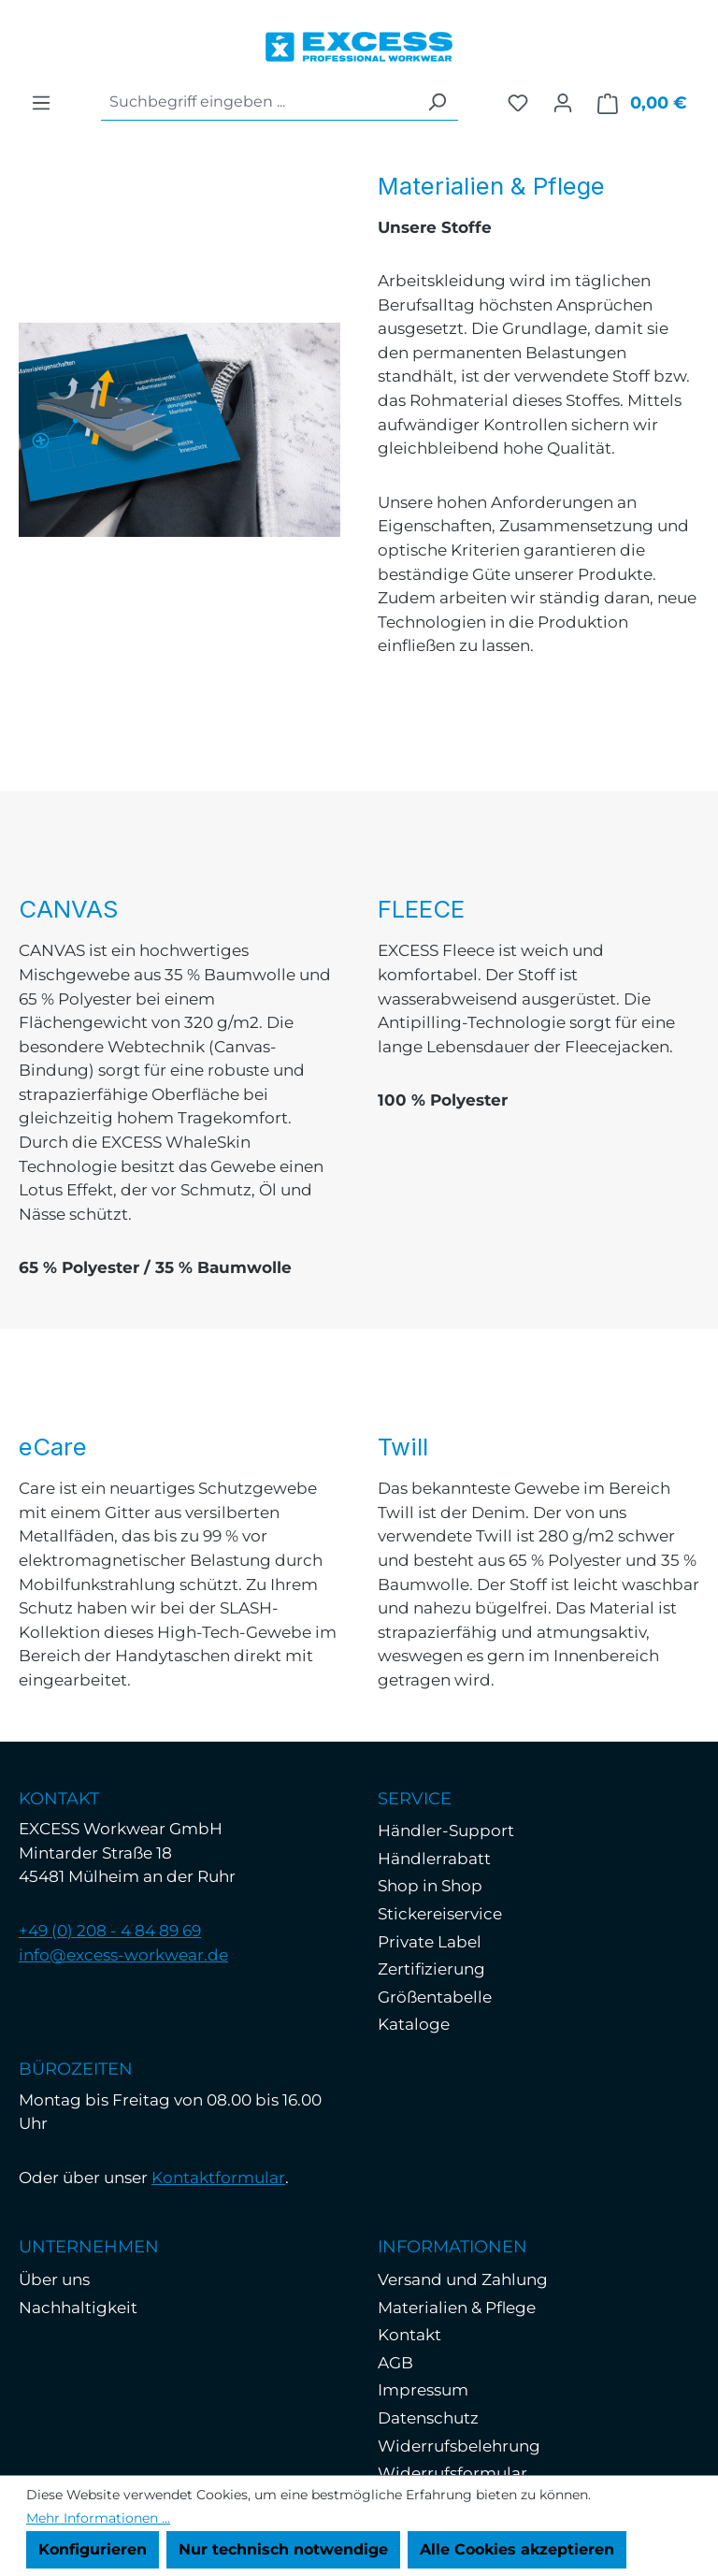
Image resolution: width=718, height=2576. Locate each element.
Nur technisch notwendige (283, 2549)
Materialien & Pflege (457, 2307)
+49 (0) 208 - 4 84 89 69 (110, 1930)
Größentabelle (435, 1997)
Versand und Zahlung (463, 2279)
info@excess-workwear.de (123, 1955)
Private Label (429, 1941)
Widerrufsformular (452, 2473)
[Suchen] (436, 102)
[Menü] (41, 103)
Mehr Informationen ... (98, 2518)
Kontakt (409, 2334)
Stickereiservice (440, 1913)
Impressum (423, 2390)
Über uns (54, 2279)
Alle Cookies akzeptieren (517, 2549)
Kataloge (414, 2024)
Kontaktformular (218, 2177)
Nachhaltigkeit (78, 2307)
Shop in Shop (430, 1885)
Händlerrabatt (434, 1858)
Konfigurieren (92, 2549)
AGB (395, 2362)
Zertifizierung (431, 1969)
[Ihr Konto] (562, 103)
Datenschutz (428, 2418)
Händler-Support (446, 1830)
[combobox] (258, 102)
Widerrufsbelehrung (459, 2446)
